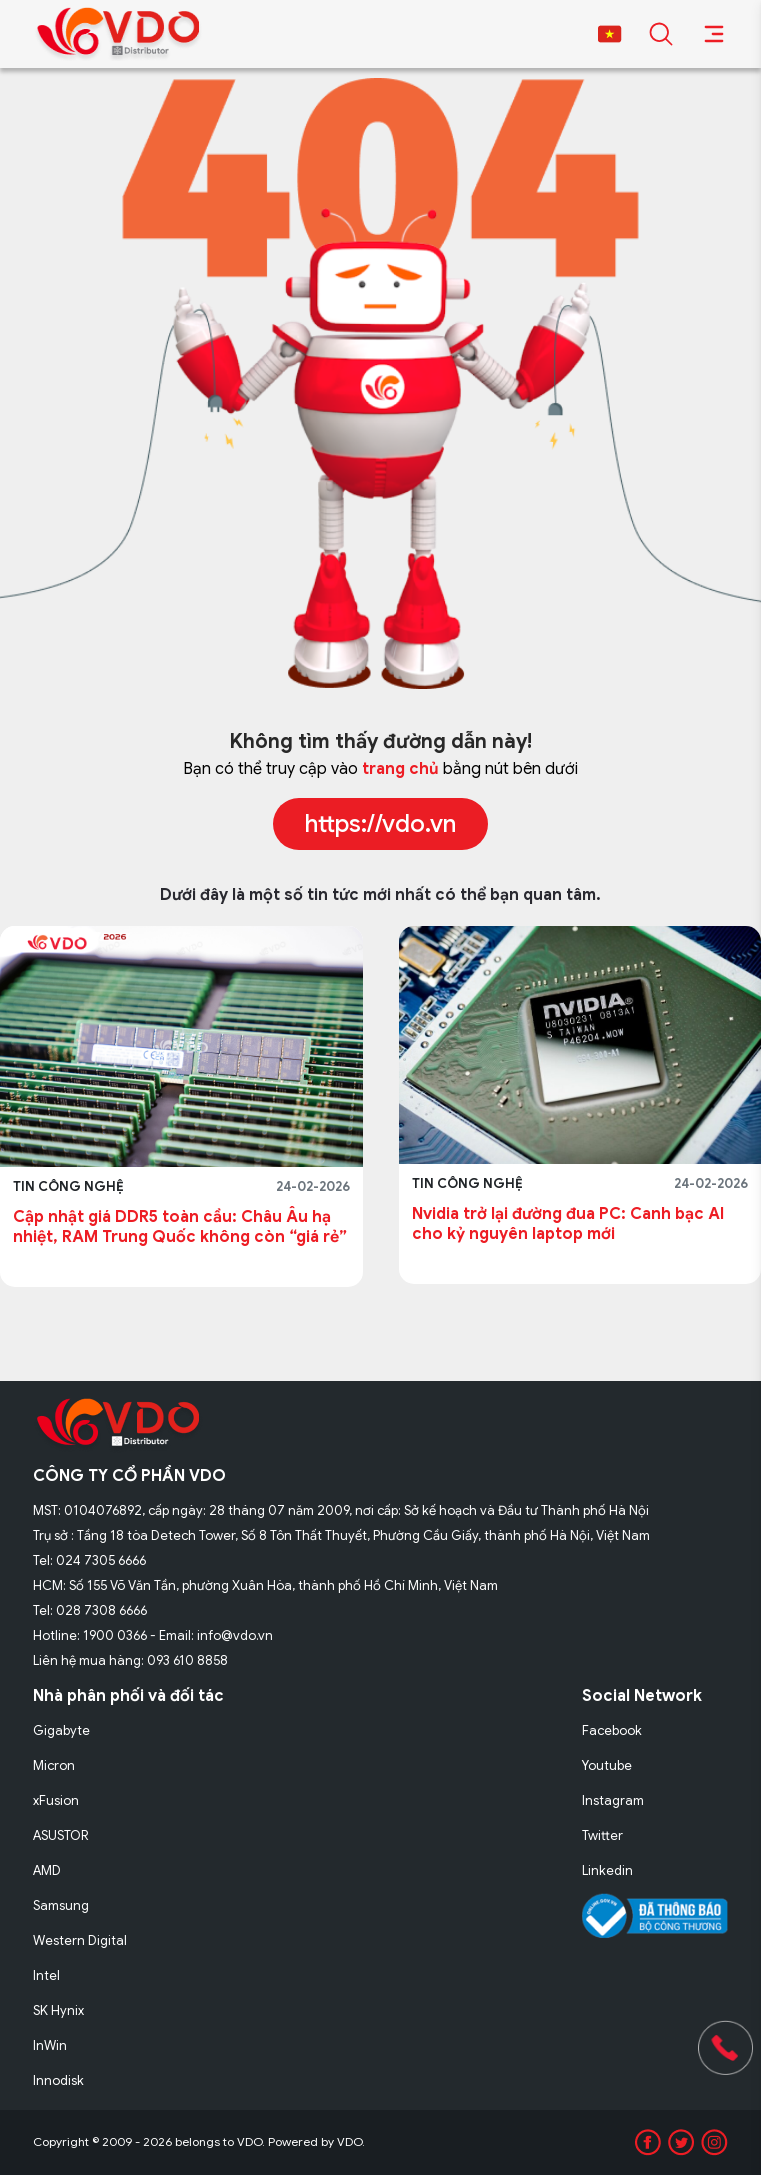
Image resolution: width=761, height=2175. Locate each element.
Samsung (61, 1905)
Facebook (612, 1730)
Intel (46, 1975)
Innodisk (58, 2080)
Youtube (607, 1765)
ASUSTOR (61, 1835)
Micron (54, 1765)
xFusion (56, 1800)
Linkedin (607, 1870)
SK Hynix (58, 2010)
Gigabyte (61, 1730)
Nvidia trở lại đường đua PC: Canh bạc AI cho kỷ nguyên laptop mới (568, 1224)
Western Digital (80, 1940)
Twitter (602, 1835)
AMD (47, 1870)
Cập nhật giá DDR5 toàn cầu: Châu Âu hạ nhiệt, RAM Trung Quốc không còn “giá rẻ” (180, 1227)
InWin (50, 2045)
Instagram (613, 1800)
